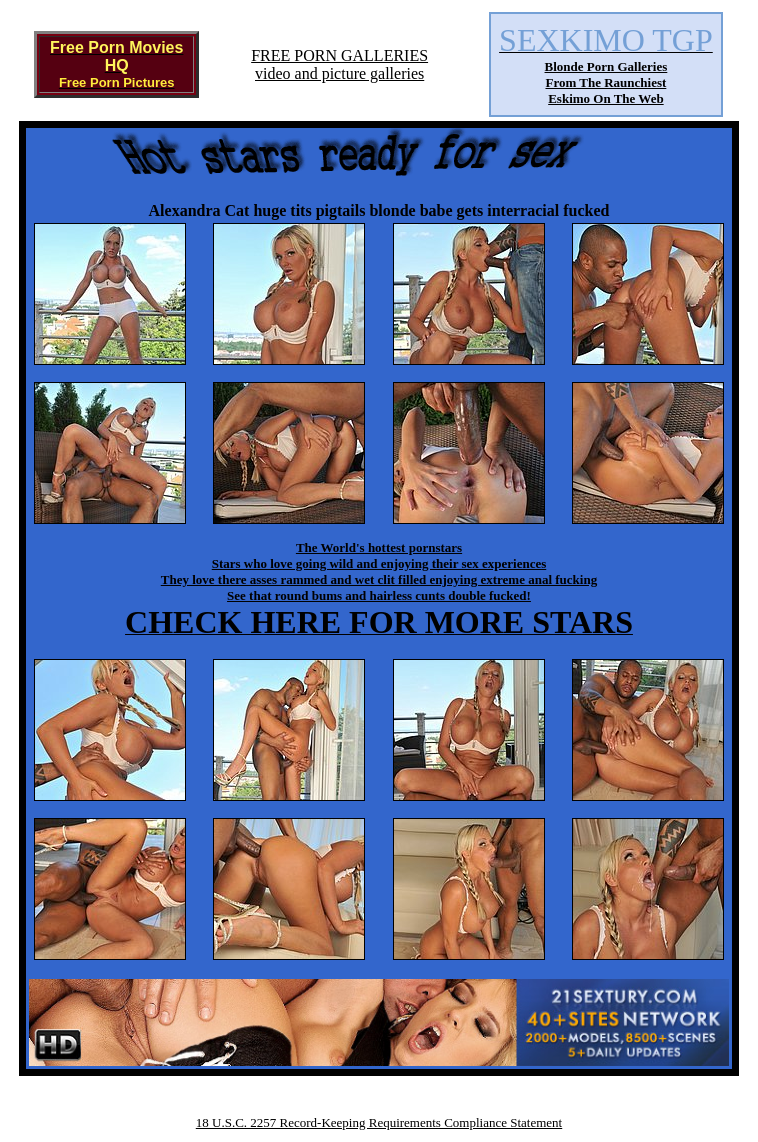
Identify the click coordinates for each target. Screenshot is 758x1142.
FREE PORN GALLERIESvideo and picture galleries (339, 64)
